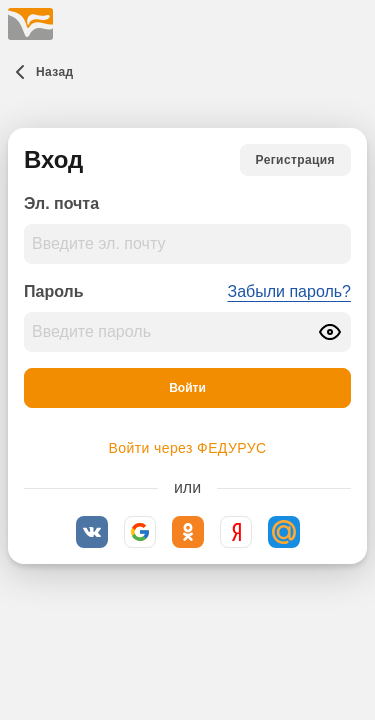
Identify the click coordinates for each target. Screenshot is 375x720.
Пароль (54, 291)
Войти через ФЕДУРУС (188, 448)
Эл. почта (61, 203)
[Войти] (187, 388)
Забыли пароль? (289, 291)
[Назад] (41, 72)
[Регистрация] (295, 160)
